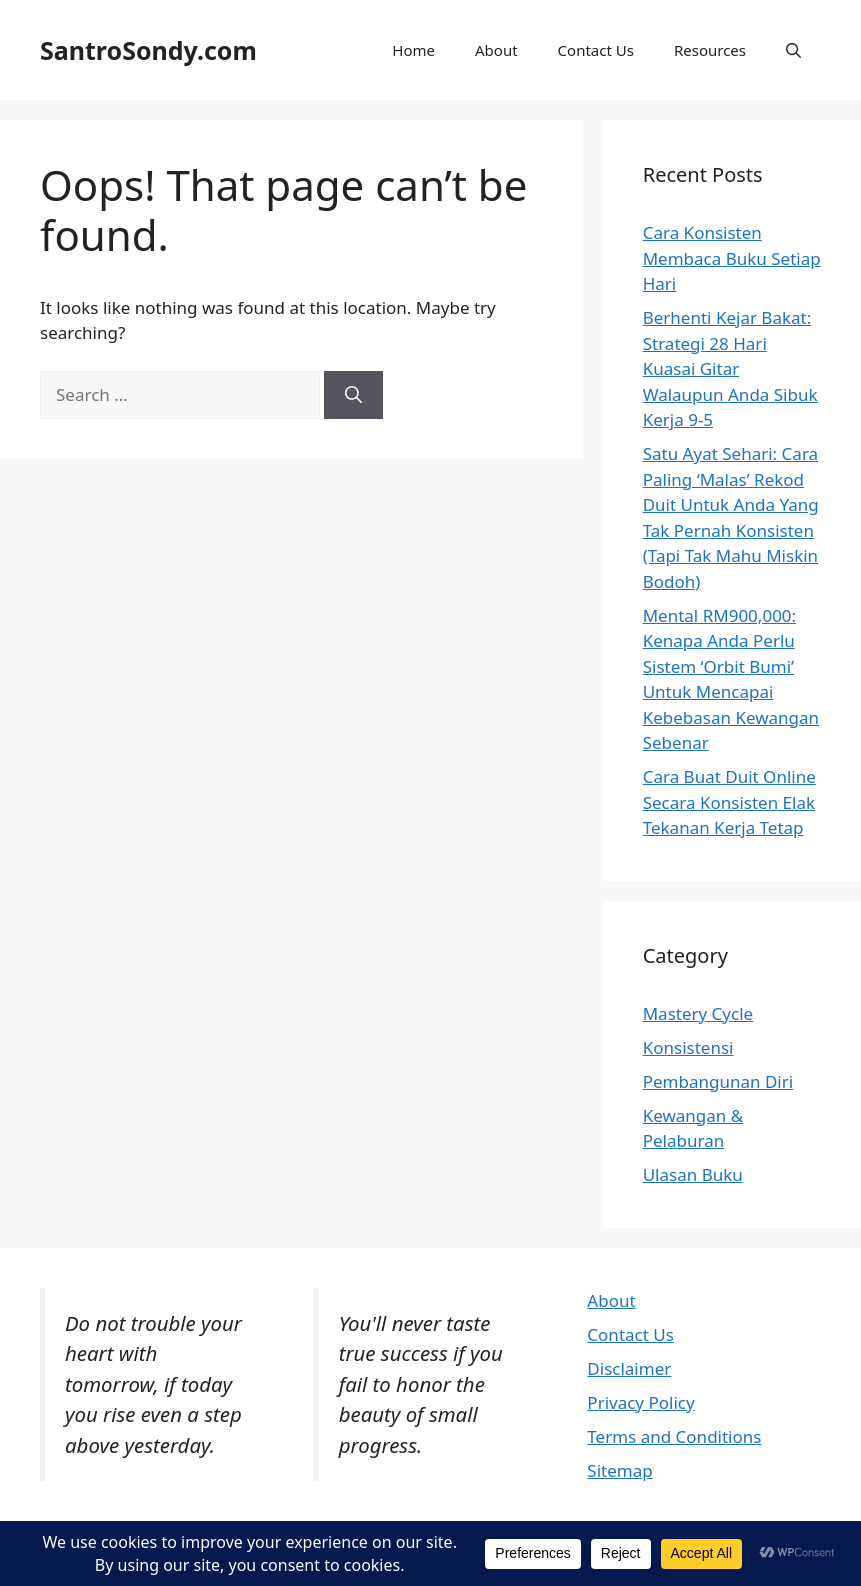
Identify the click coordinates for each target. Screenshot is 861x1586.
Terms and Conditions (674, 1436)
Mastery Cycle (698, 1013)
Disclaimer (629, 1368)
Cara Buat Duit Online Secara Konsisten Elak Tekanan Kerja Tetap (729, 802)
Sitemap (619, 1470)
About (496, 50)
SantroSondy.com (148, 50)
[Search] (353, 395)
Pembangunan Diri (718, 1081)
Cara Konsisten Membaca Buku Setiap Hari (732, 258)
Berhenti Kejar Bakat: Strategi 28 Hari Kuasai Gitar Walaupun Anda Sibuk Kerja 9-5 (730, 368)
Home (413, 50)
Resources (710, 50)
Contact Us (596, 50)
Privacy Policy (640, 1402)
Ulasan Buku (693, 1174)
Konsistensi (688, 1047)
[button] (793, 50)
